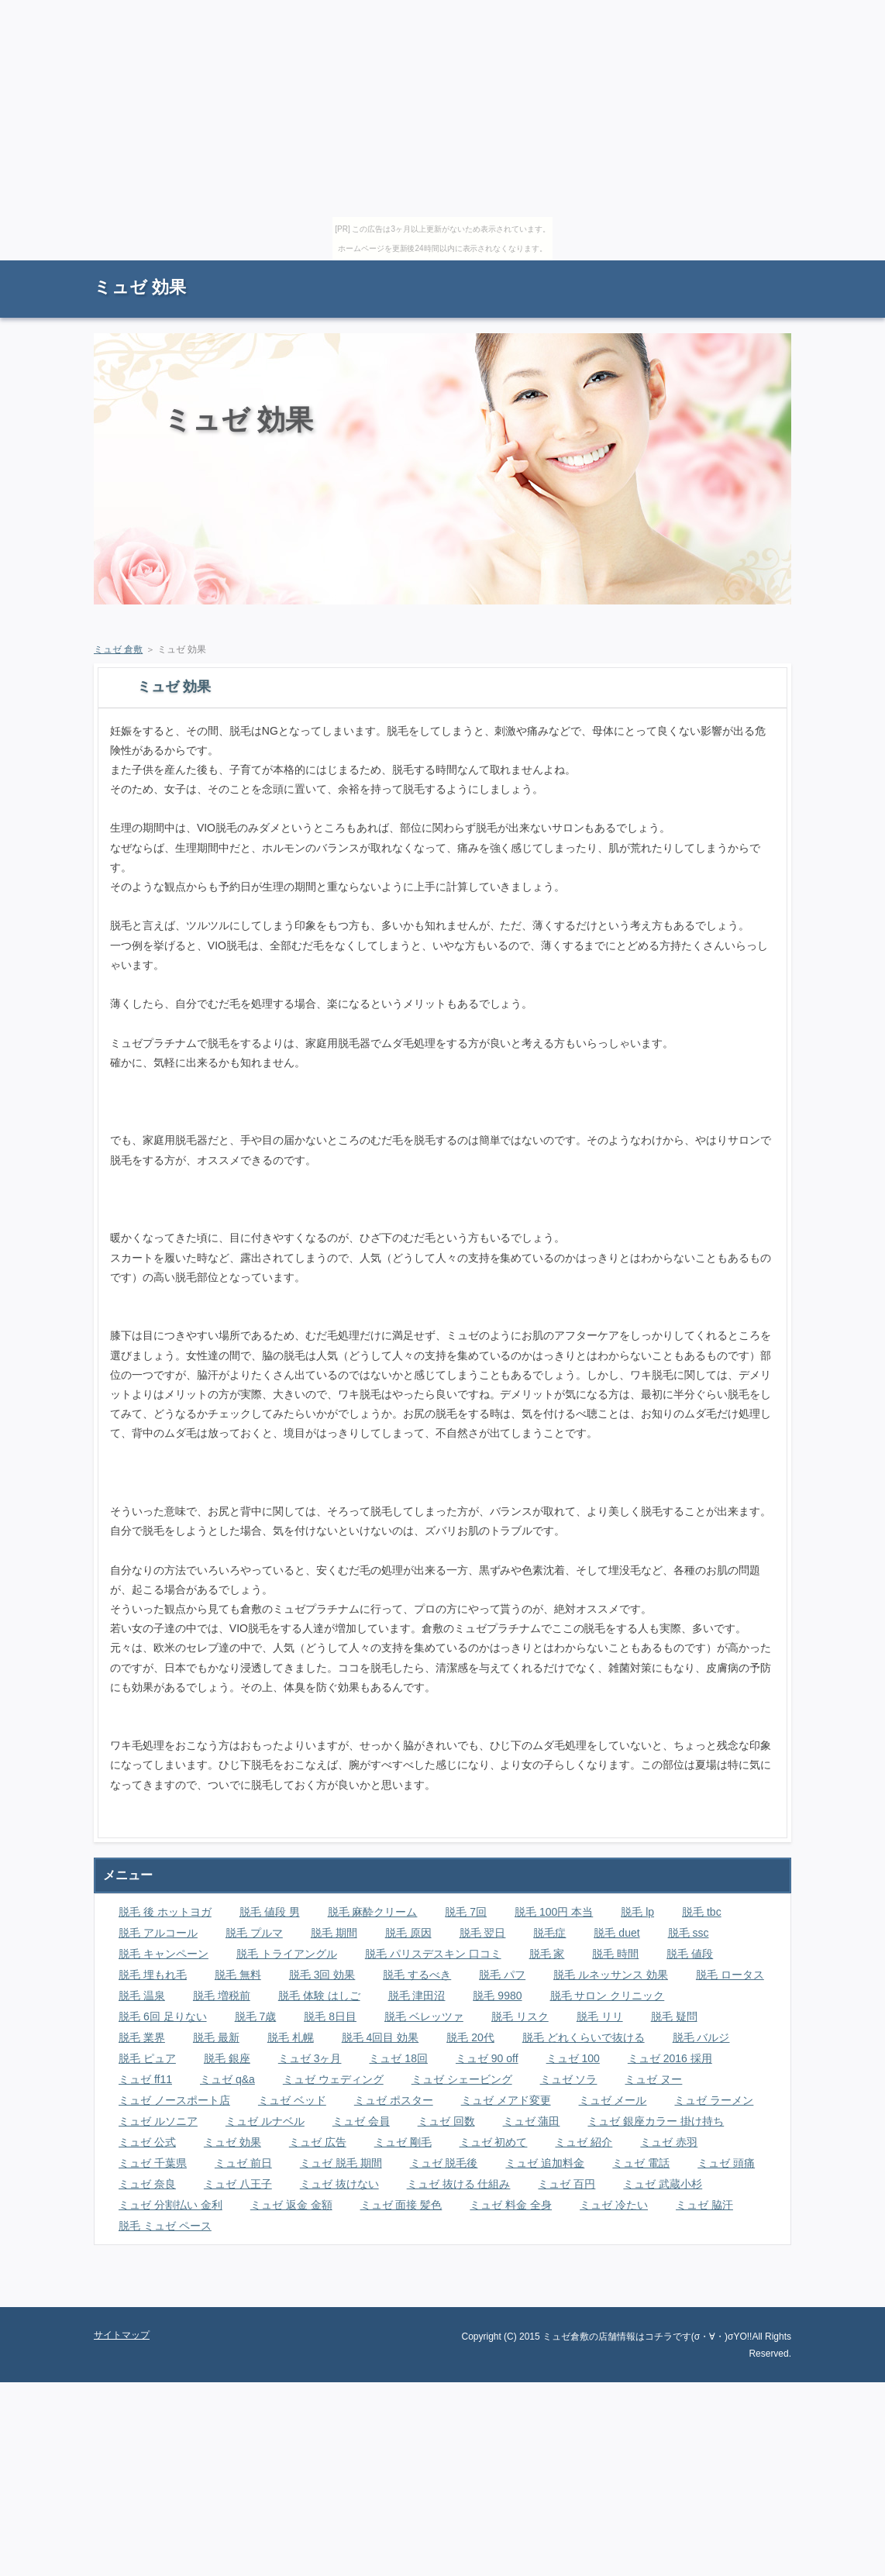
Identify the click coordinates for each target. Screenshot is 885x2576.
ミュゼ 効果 (140, 287)
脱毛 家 (547, 1953)
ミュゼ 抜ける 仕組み (459, 2184)
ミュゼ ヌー (653, 2079)
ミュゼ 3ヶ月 (310, 2058)
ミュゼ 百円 (566, 2184)
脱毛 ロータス (730, 1974)
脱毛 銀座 (227, 2058)
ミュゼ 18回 (398, 2058)
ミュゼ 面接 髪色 (401, 2205)
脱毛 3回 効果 (322, 1974)
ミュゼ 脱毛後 (444, 2163)
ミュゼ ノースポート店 (174, 2100)
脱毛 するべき (417, 1974)
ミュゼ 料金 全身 (511, 2205)
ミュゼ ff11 (145, 2079)
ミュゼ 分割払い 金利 (170, 2205)
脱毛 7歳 (256, 2016)
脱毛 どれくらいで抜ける (583, 2037)
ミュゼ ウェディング (333, 2079)
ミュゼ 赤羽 (668, 2142)
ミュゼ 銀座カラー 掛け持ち (655, 2121)
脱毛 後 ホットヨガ (165, 1912)
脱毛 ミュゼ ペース (165, 2226)
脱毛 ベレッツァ (423, 2016)
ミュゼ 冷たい (614, 2205)
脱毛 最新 (216, 2037)
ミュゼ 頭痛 (726, 2163)
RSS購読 (683, 267)
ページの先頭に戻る (737, 2295)
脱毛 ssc (688, 1933)
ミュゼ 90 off (487, 2058)
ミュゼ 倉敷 (118, 649)
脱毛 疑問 (674, 2016)
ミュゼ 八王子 (238, 2184)
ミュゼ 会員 (361, 2121)
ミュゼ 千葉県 (153, 2163)
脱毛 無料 (238, 1974)
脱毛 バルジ (701, 2037)
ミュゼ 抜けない (339, 2184)
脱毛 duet (616, 1933)
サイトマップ (756, 267)
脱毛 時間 (615, 1953)
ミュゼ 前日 (243, 2163)
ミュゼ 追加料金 (544, 2163)
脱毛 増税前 (221, 1995)
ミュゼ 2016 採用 (670, 2058)
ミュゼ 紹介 (583, 2142)
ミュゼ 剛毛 (403, 2142)
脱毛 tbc (701, 1912)
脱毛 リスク (520, 2016)
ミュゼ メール (613, 2100)
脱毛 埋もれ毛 (153, 1974)
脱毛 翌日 (483, 1933)
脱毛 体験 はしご (319, 1995)
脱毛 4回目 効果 (380, 2037)
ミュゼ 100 (573, 2058)
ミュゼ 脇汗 (704, 2205)
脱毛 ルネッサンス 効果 (610, 1974)
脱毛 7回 (466, 1912)
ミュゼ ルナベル (265, 2121)
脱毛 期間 (334, 1933)
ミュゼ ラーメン (713, 2100)
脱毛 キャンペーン (163, 1953)
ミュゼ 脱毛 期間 (341, 2163)
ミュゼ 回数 (446, 2121)
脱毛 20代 (470, 2037)
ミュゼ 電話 (641, 2163)
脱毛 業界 (142, 2037)
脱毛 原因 (408, 1933)
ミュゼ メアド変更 (506, 2100)
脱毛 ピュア (147, 2058)
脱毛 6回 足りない (163, 2016)
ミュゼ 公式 (147, 2142)
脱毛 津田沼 (417, 1995)
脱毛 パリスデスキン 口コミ (433, 1953)
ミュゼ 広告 (317, 2142)
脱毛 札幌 (290, 2037)
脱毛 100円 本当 (554, 1912)
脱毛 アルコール (158, 1933)
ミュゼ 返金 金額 (291, 2205)
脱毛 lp (637, 1912)
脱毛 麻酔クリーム (373, 1912)
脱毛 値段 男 (269, 1912)
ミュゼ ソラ (568, 2079)
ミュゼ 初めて (494, 2142)
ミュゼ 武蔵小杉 (662, 2184)
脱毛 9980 (497, 1995)
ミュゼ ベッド (292, 2100)
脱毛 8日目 (330, 2016)
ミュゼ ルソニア (158, 2121)
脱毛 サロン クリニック (607, 1995)
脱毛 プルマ (254, 1933)
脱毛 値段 (689, 1953)
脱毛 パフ (502, 1974)
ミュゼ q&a (227, 2079)
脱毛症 (549, 1933)
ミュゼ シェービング (462, 2079)
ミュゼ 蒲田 (531, 2121)
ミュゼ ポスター (393, 2100)
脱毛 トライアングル (286, 1953)
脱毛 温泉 (142, 1995)
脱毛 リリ (600, 2016)
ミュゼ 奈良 (147, 2184)
